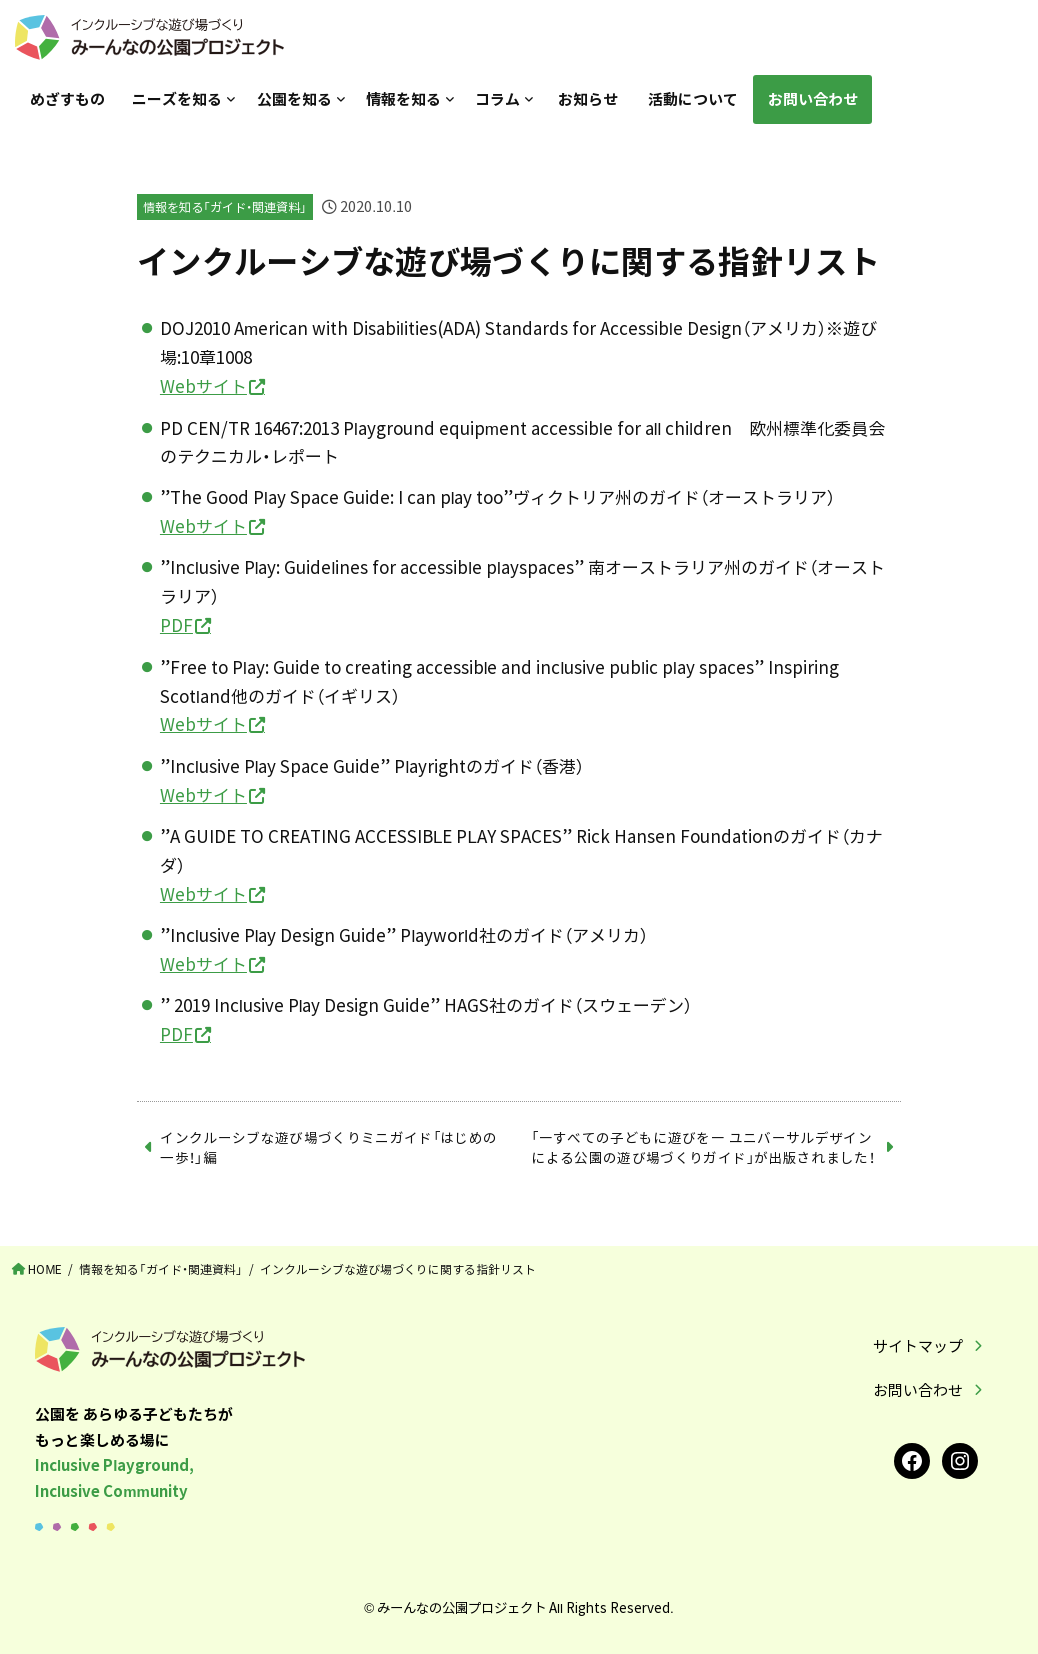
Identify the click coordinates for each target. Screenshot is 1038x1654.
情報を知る (403, 99)
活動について (693, 99)
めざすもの (67, 99)
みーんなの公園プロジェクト (461, 1607)
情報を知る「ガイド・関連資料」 (225, 207)
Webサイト (203, 385)
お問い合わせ (813, 99)
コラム (497, 99)
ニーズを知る (177, 99)
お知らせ (588, 99)
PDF (176, 624)
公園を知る (294, 99)
